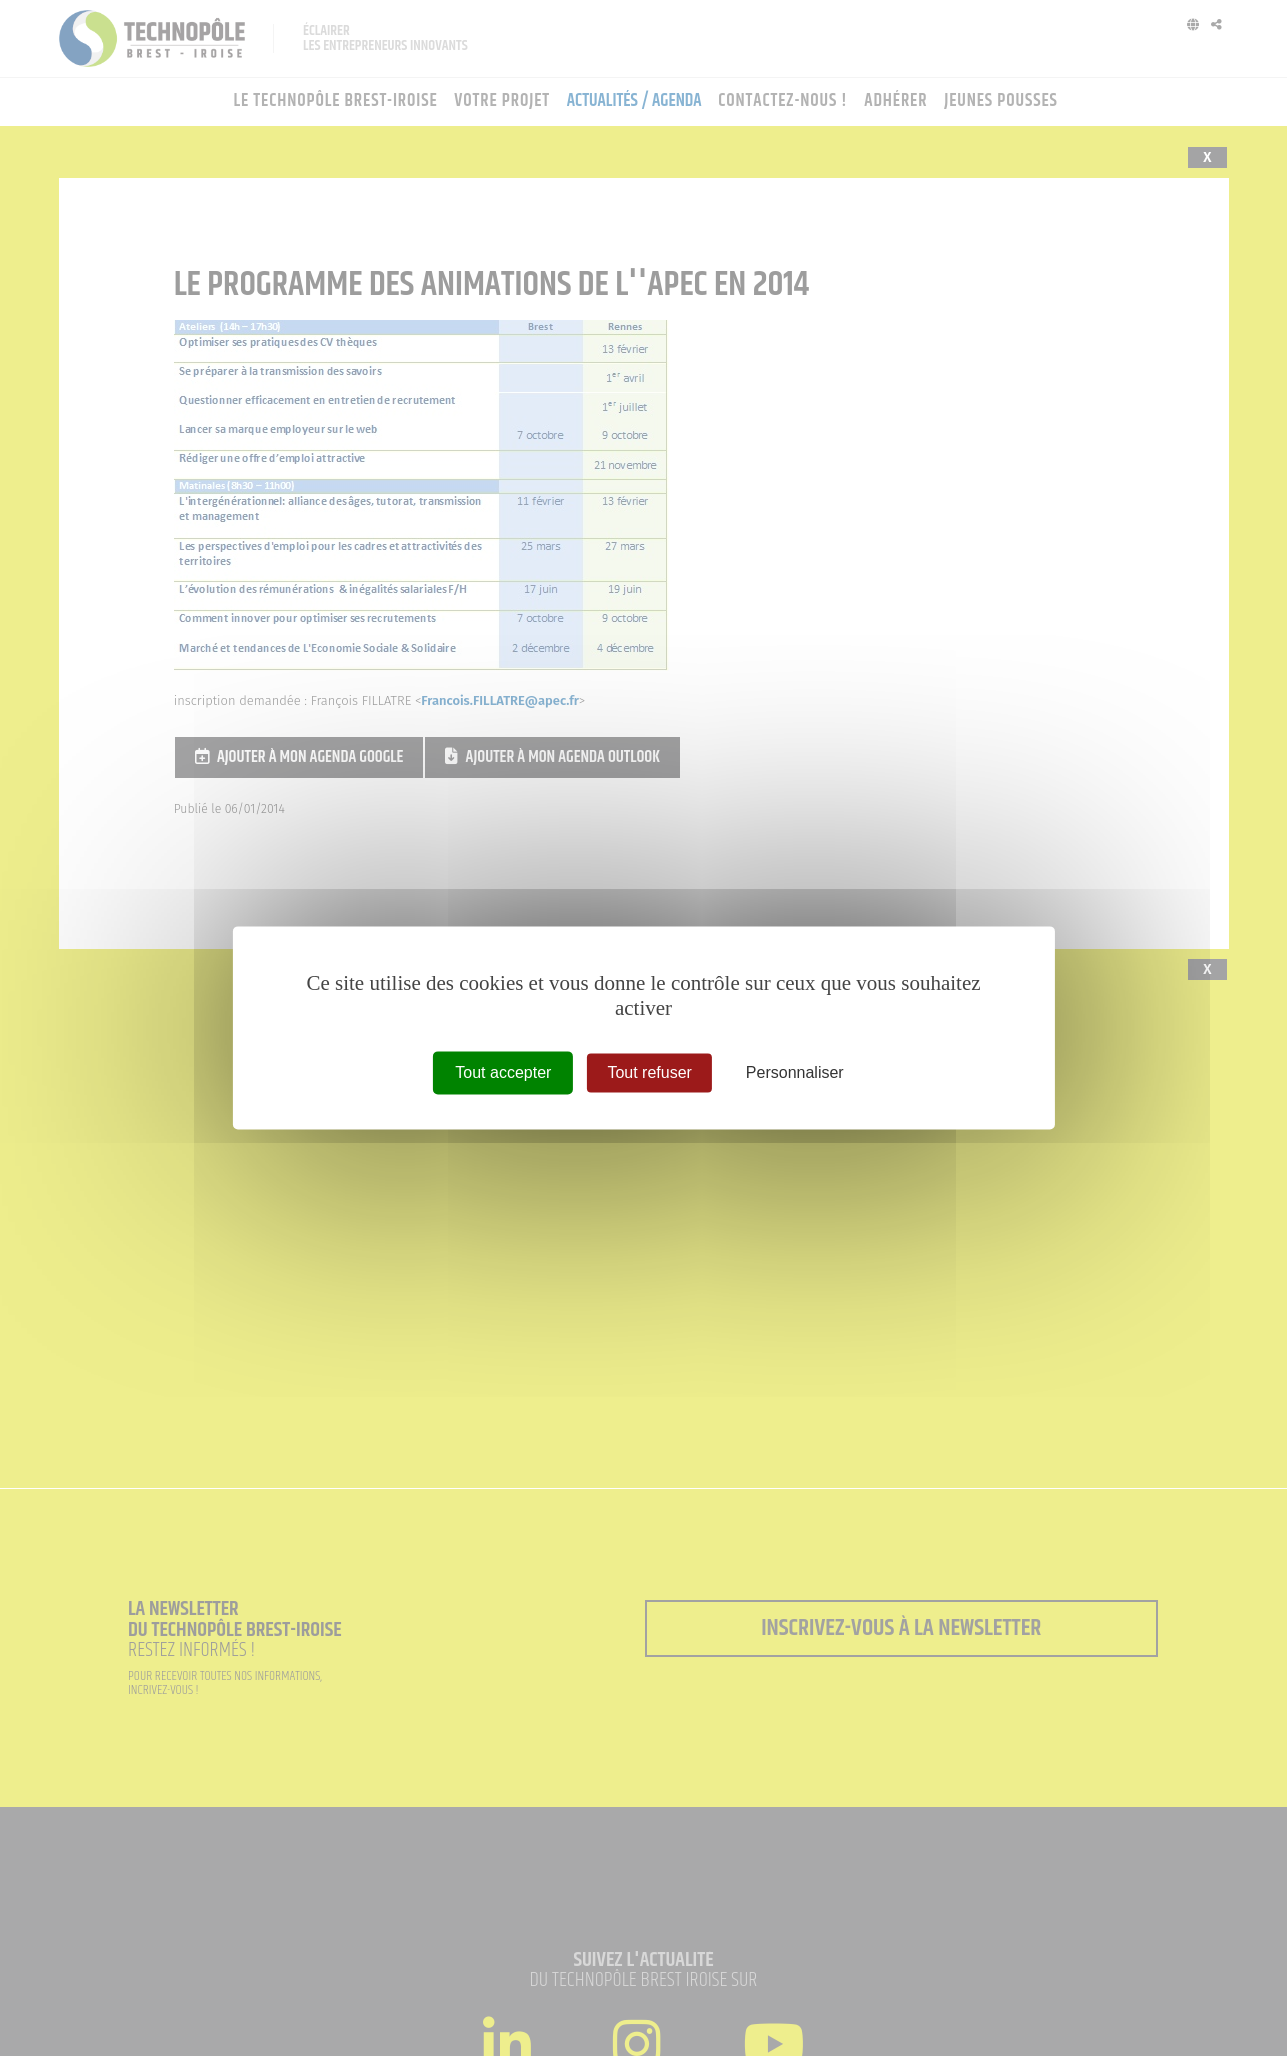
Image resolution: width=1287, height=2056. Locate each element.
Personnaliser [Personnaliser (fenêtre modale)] (795, 1072)
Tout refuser (649, 1072)
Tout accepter (503, 1072)
